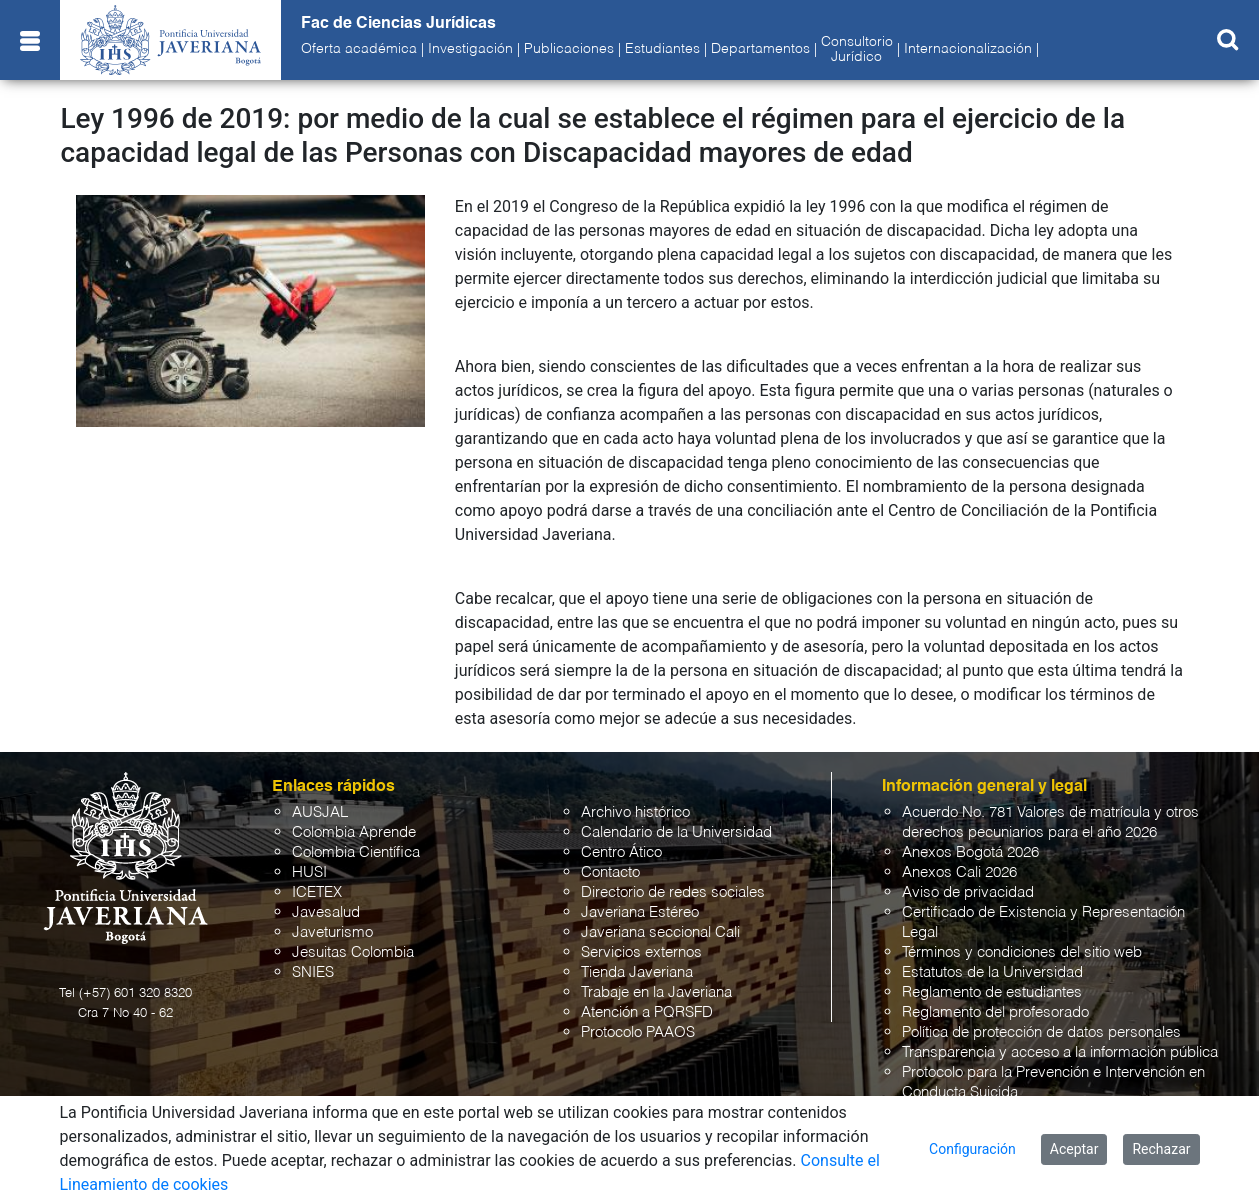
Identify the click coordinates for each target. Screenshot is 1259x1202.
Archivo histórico (635, 812)
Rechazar (1161, 1149)
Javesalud (326, 912)
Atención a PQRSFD (647, 1012)
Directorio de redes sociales (673, 892)
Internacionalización (968, 49)
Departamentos (760, 49)
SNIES (313, 972)
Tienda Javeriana (637, 972)
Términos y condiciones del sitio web (1022, 952)
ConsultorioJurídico (857, 49)
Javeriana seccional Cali (660, 932)
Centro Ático (621, 852)
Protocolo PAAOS (638, 1032)
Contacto (610, 872)
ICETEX (317, 892)
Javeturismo (332, 932)
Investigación (470, 49)
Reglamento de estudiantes (992, 992)
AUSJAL (320, 812)
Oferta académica (359, 49)
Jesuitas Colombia (353, 952)
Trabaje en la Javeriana (656, 992)
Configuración (972, 1149)
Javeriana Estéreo (640, 912)
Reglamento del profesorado (995, 1012)
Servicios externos (641, 952)
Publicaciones (569, 49)
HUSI (309, 872)
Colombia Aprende (354, 832)
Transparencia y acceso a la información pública (1060, 1052)
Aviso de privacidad (968, 892)
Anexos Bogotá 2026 (970, 852)
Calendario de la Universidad (676, 832)
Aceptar (1074, 1149)
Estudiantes (662, 49)
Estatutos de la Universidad (992, 972)
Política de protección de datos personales (1041, 1032)
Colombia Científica (356, 852)
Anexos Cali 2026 (959, 872)
